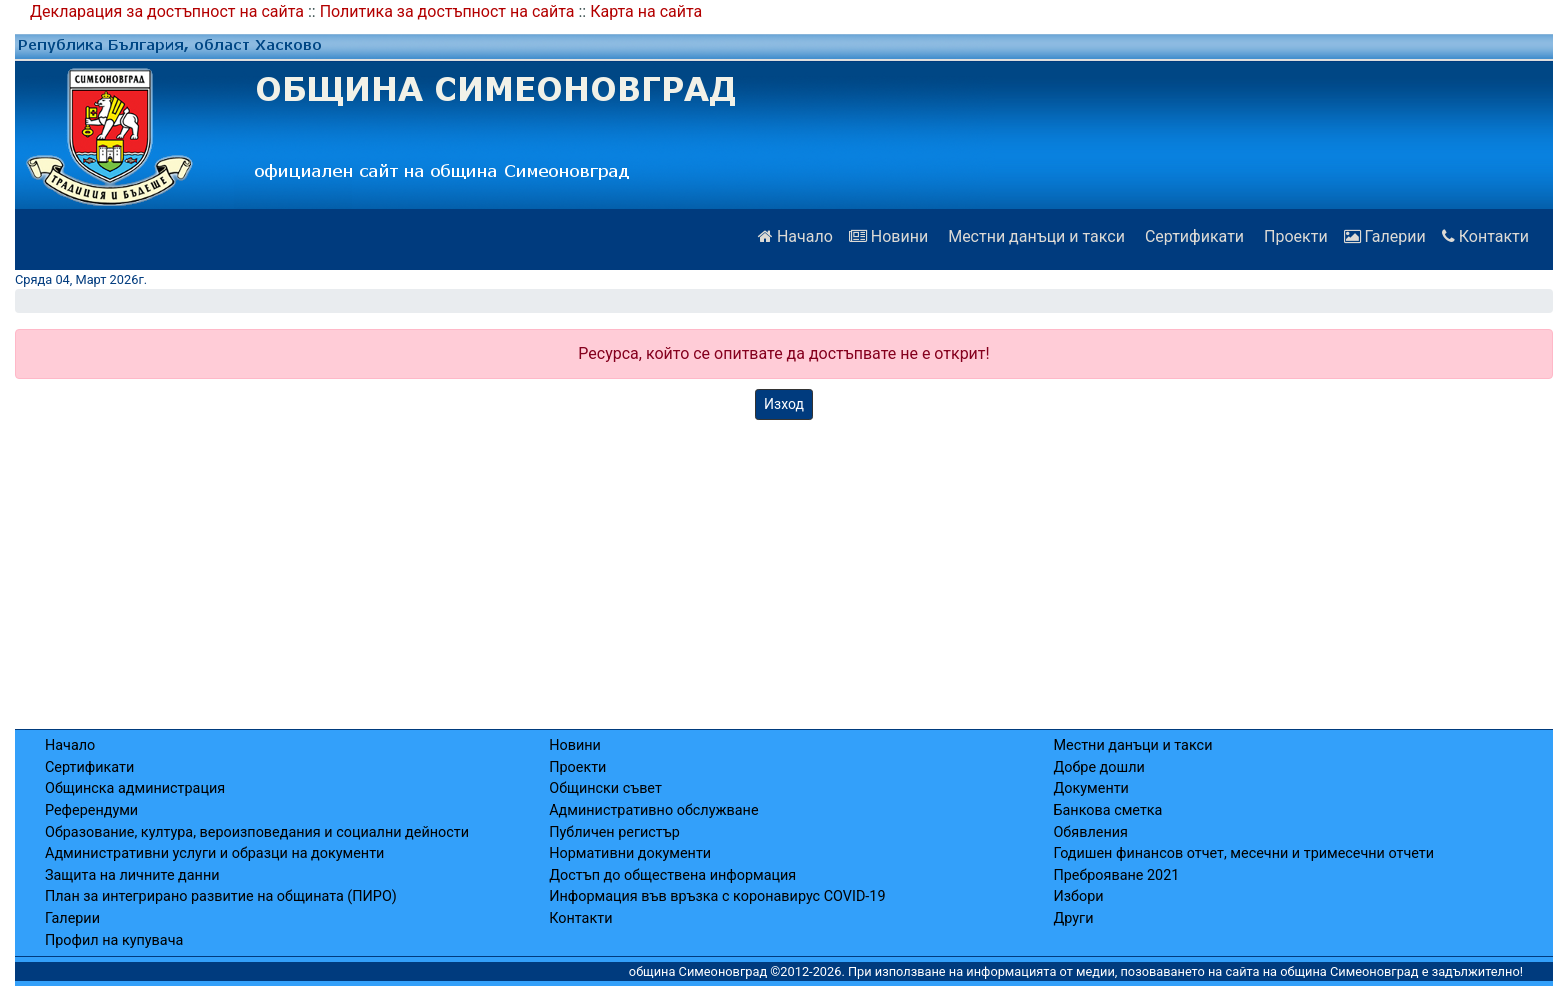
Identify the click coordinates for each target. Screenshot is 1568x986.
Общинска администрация (135, 788)
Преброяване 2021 (1116, 875)
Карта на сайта (646, 11)
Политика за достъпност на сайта (447, 11)
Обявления (1090, 832)
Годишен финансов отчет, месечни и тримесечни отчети (1243, 853)
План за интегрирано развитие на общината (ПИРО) (221, 896)
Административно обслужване (653, 810)
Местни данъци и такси (1034, 236)
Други (1073, 918)
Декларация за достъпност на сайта (167, 11)
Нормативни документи (630, 853)
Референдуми (91, 810)
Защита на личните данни (132, 875)
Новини (888, 236)
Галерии (1385, 236)
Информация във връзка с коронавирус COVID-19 (717, 896)
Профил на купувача (114, 940)
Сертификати (1192, 236)
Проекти (1294, 236)
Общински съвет (605, 788)
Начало (795, 236)
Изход (784, 404)
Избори (1078, 896)
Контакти (1485, 236)
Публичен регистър (614, 832)
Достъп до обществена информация (672, 875)
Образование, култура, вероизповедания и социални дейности (257, 832)
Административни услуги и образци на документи (214, 853)
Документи (1090, 788)
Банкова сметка (1107, 810)
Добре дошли (1098, 767)
